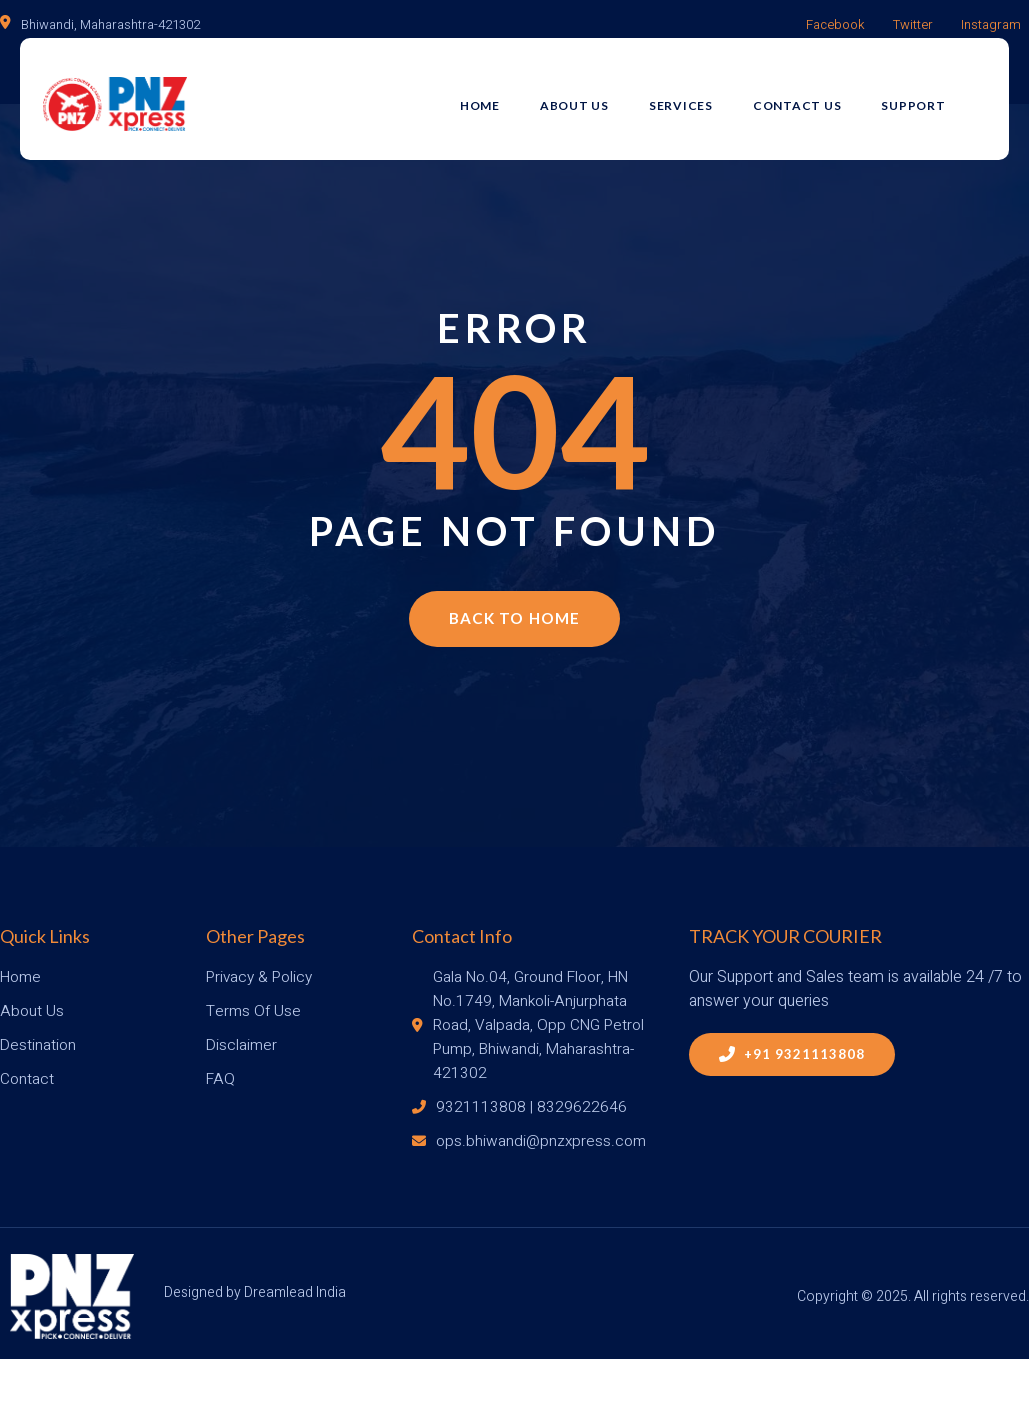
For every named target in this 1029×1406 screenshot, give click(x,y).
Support (937, 96)
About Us (597, 96)
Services (704, 96)
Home (503, 96)
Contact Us (820, 96)
